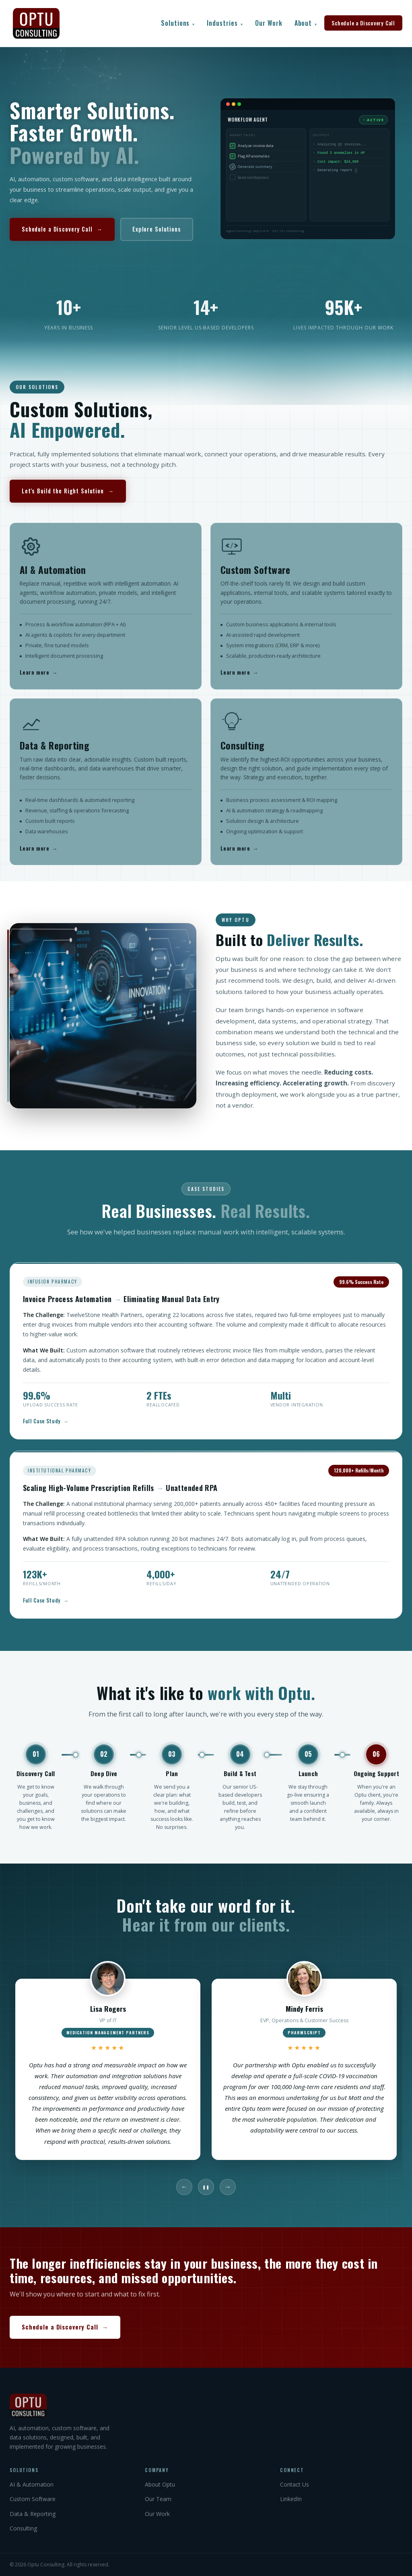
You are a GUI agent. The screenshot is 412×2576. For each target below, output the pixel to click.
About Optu (160, 2484)
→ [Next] (228, 2186)
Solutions (178, 23)
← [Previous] (184, 2186)
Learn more (39, 679)
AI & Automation (32, 2484)
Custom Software (33, 2499)
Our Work (268, 23)
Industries (225, 23)
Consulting (23, 2528)
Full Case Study (46, 1428)
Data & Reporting (33, 2514)
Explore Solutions (156, 229)
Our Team (158, 2499)
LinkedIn (291, 2499)
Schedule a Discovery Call (363, 23)
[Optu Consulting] (206, 2406)
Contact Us (294, 2484)
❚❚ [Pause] (206, 2187)
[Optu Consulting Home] (36, 23)
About (306, 23)
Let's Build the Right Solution (68, 502)
